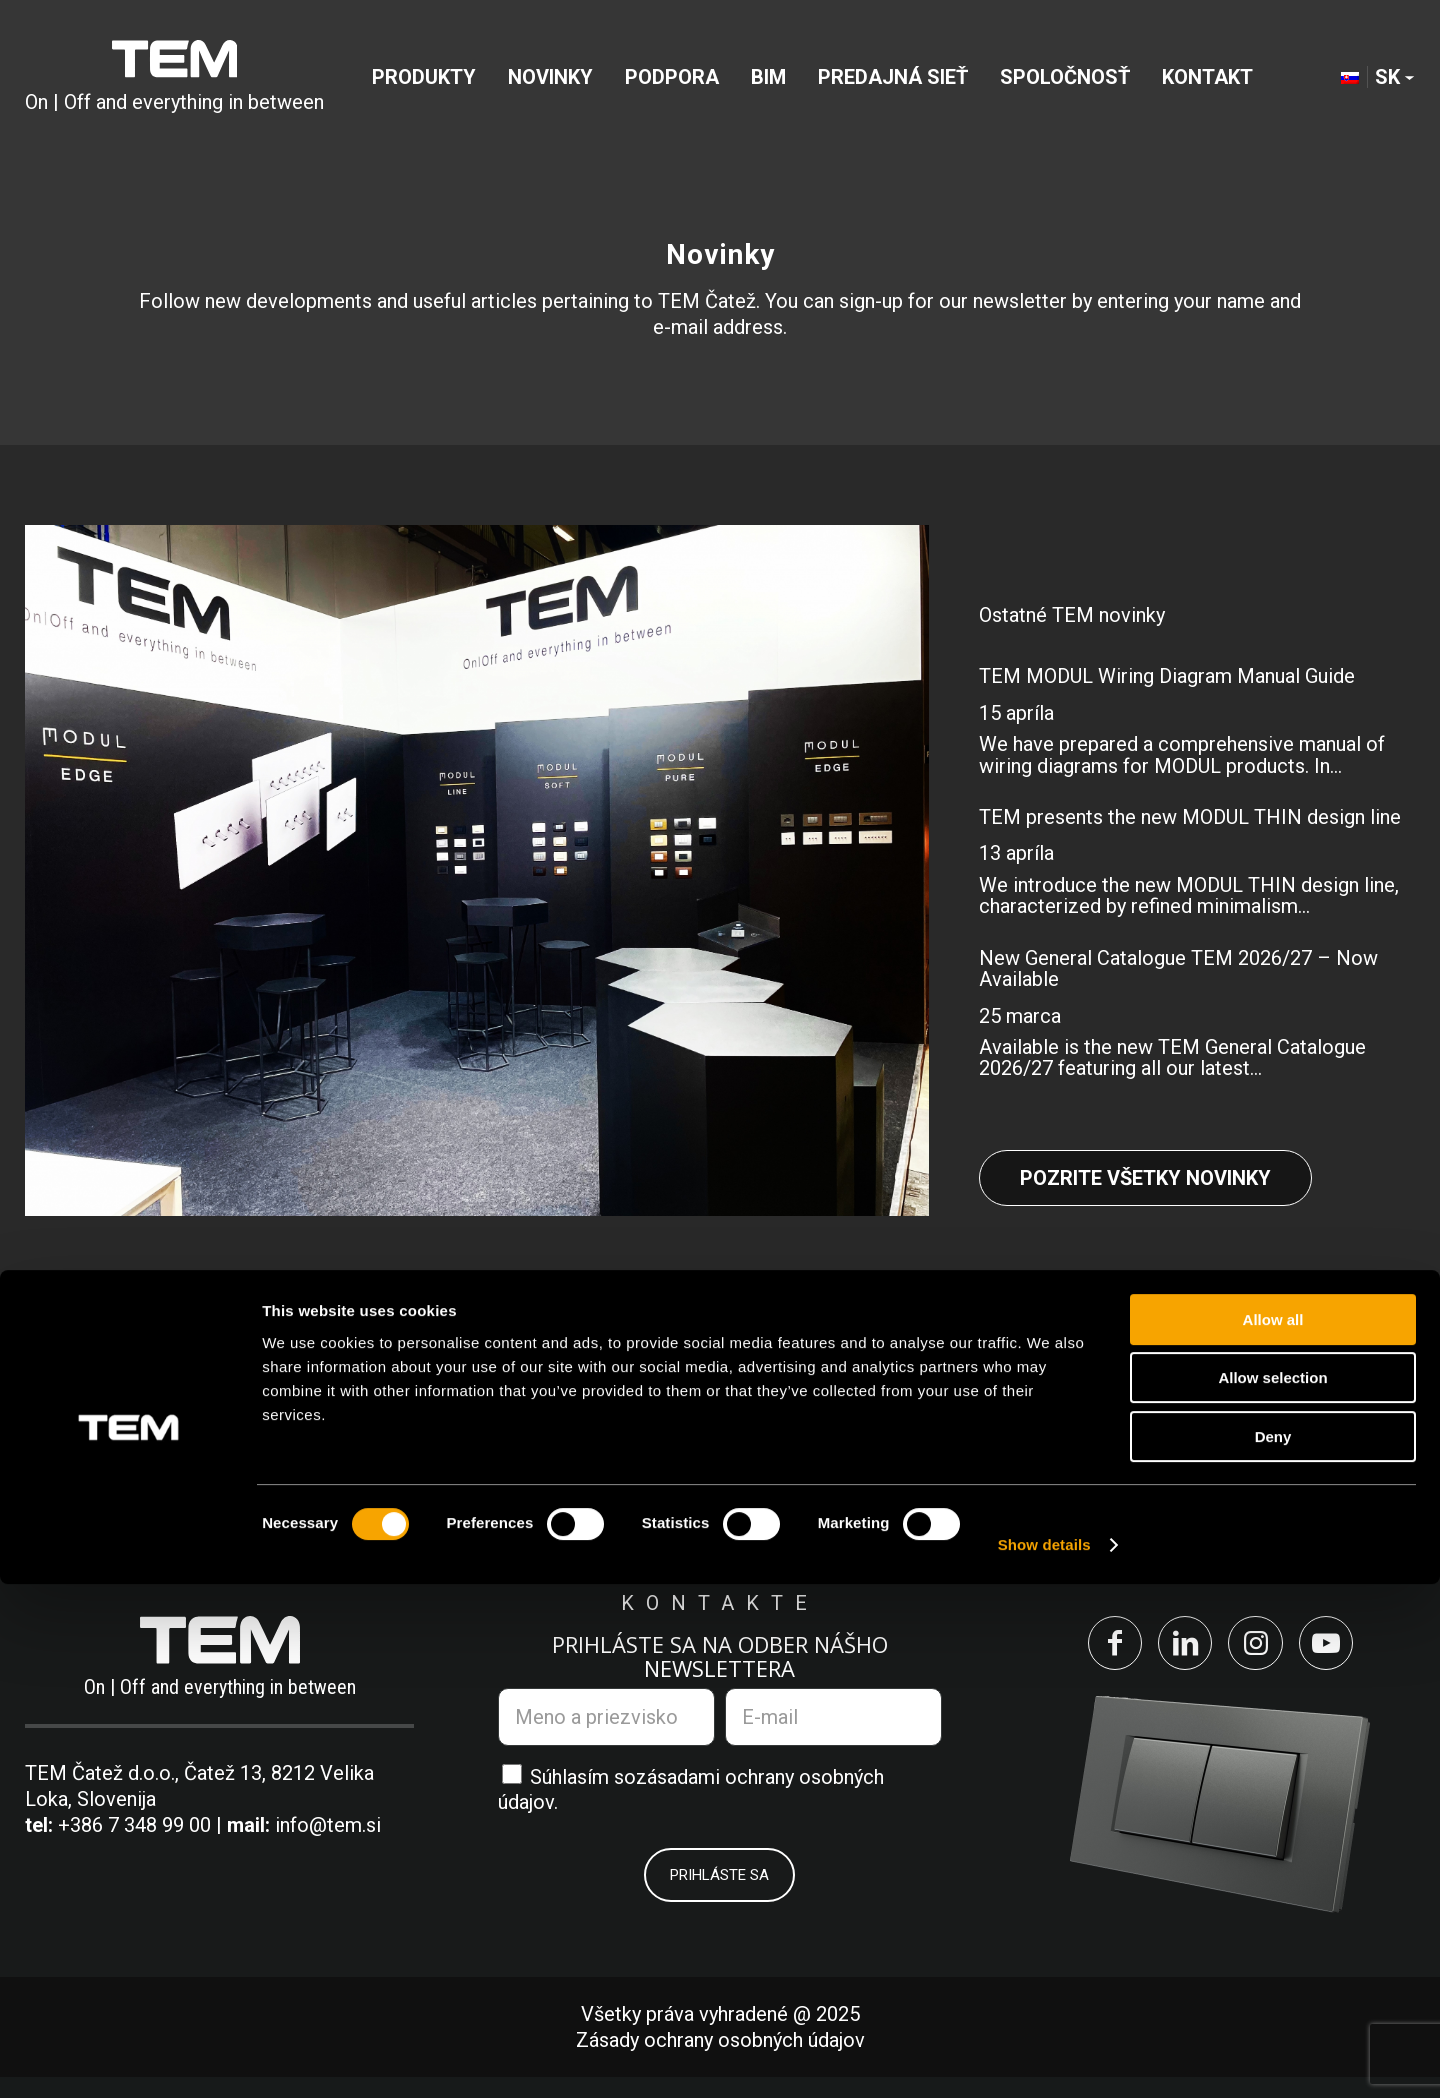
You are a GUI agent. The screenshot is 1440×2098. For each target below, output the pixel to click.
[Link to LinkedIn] (1174, 1653)
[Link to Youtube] (1356, 1653)
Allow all (1273, 1833)
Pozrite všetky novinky (1145, 1178)
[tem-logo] (174, 84)
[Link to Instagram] (1265, 1653)
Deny (1273, 1950)
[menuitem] (424, 84)
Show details (1044, 2058)
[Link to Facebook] (1083, 1653)
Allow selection (1272, 1892)
